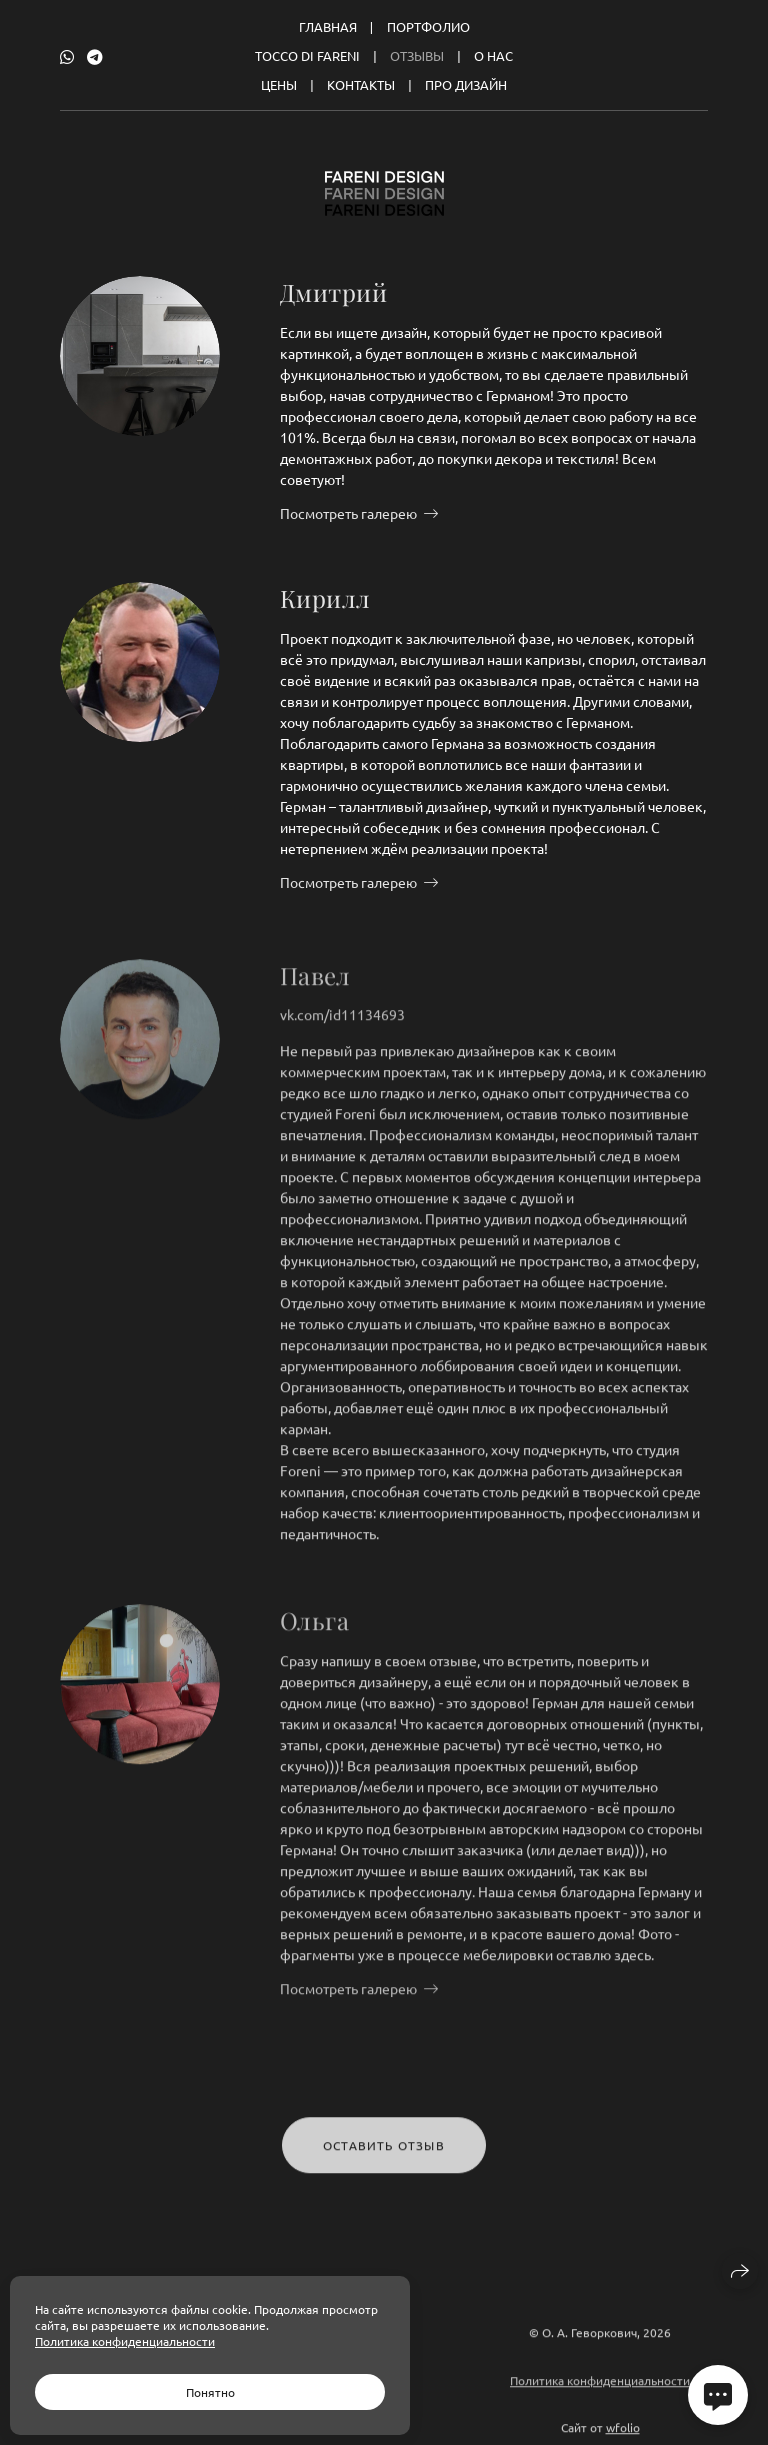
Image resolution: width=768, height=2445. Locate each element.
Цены (279, 84)
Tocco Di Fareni (307, 55)
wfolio (623, 2436)
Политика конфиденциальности (600, 2389)
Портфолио (428, 26)
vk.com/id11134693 (342, 1023)
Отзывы (417, 55)
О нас (493, 55)
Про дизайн (466, 84)
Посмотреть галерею (348, 513)
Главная (328, 26)
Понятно (210, 2392)
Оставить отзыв (384, 2154)
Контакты (361, 84)
